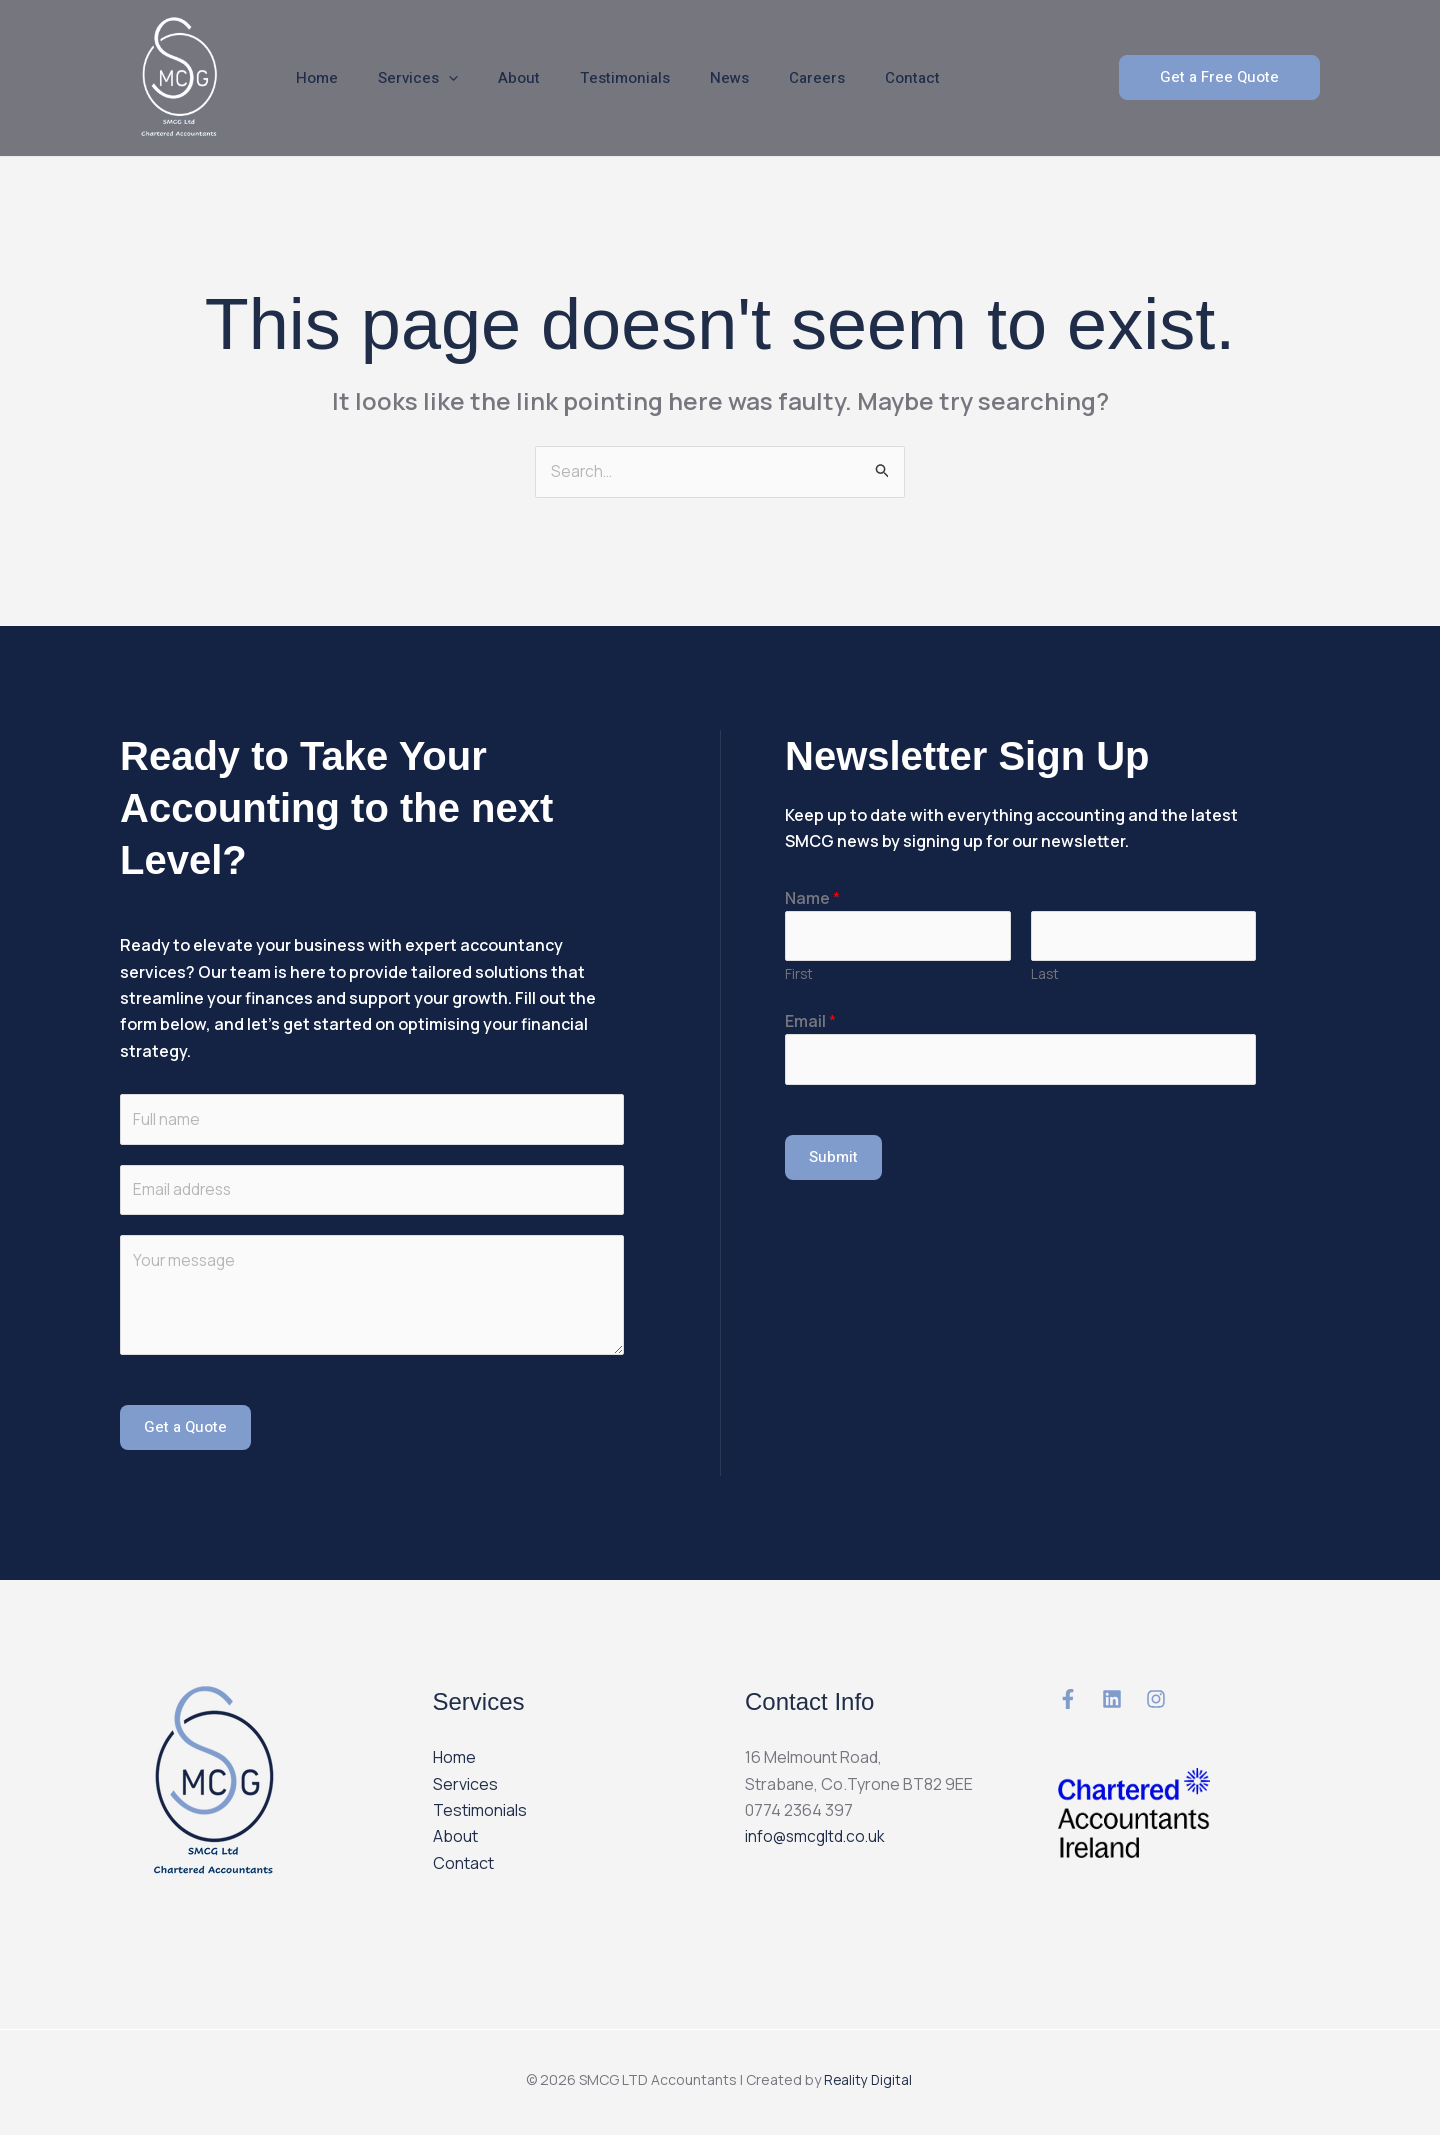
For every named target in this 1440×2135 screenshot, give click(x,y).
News (684, 78)
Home (312, 78)
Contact (847, 78)
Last (1045, 977)
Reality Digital (869, 2083)
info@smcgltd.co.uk (817, 1841)
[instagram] (1156, 1704)
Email (810, 1024)
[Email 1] (1112, 1704)
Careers (762, 78)
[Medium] (1068, 1704)
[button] (1219, 77)
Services (403, 78)
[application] (433, 78)
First (799, 977)
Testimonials (590, 78)
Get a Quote (185, 1432)
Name (812, 899)
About (494, 78)
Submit (833, 1161)
